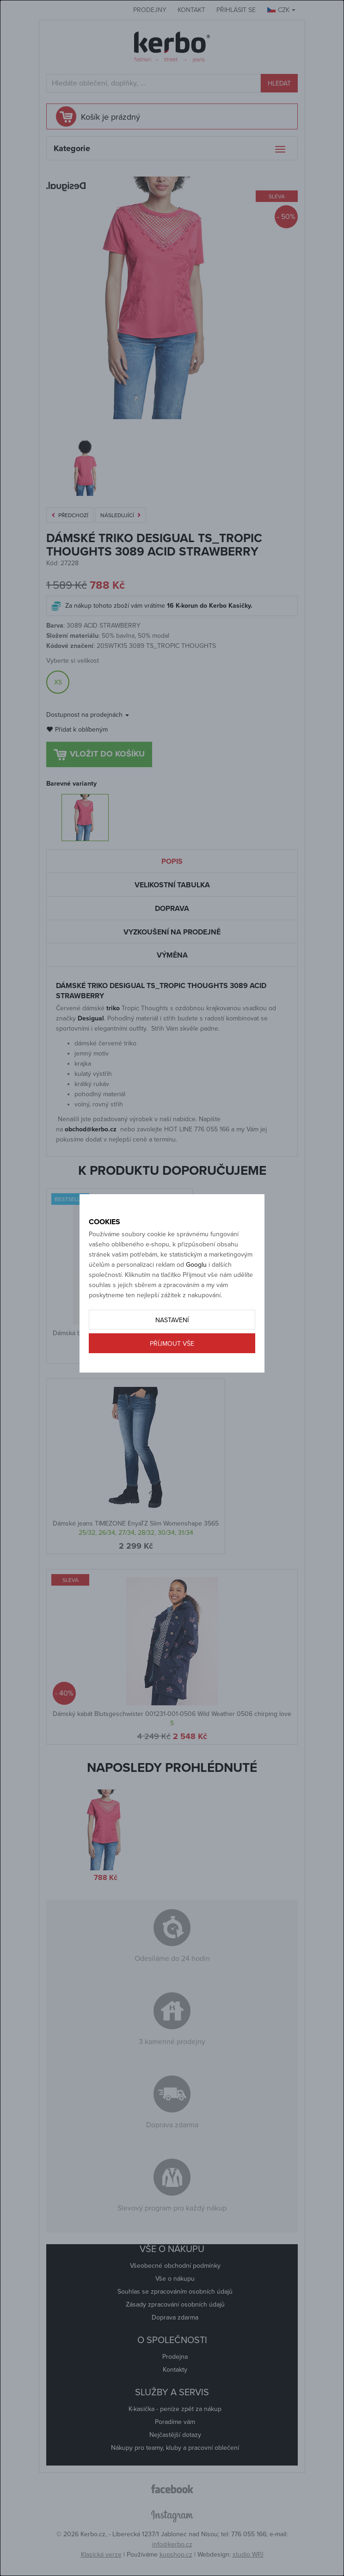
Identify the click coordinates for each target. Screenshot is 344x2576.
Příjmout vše (172, 1344)
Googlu (196, 1265)
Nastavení (172, 1320)
